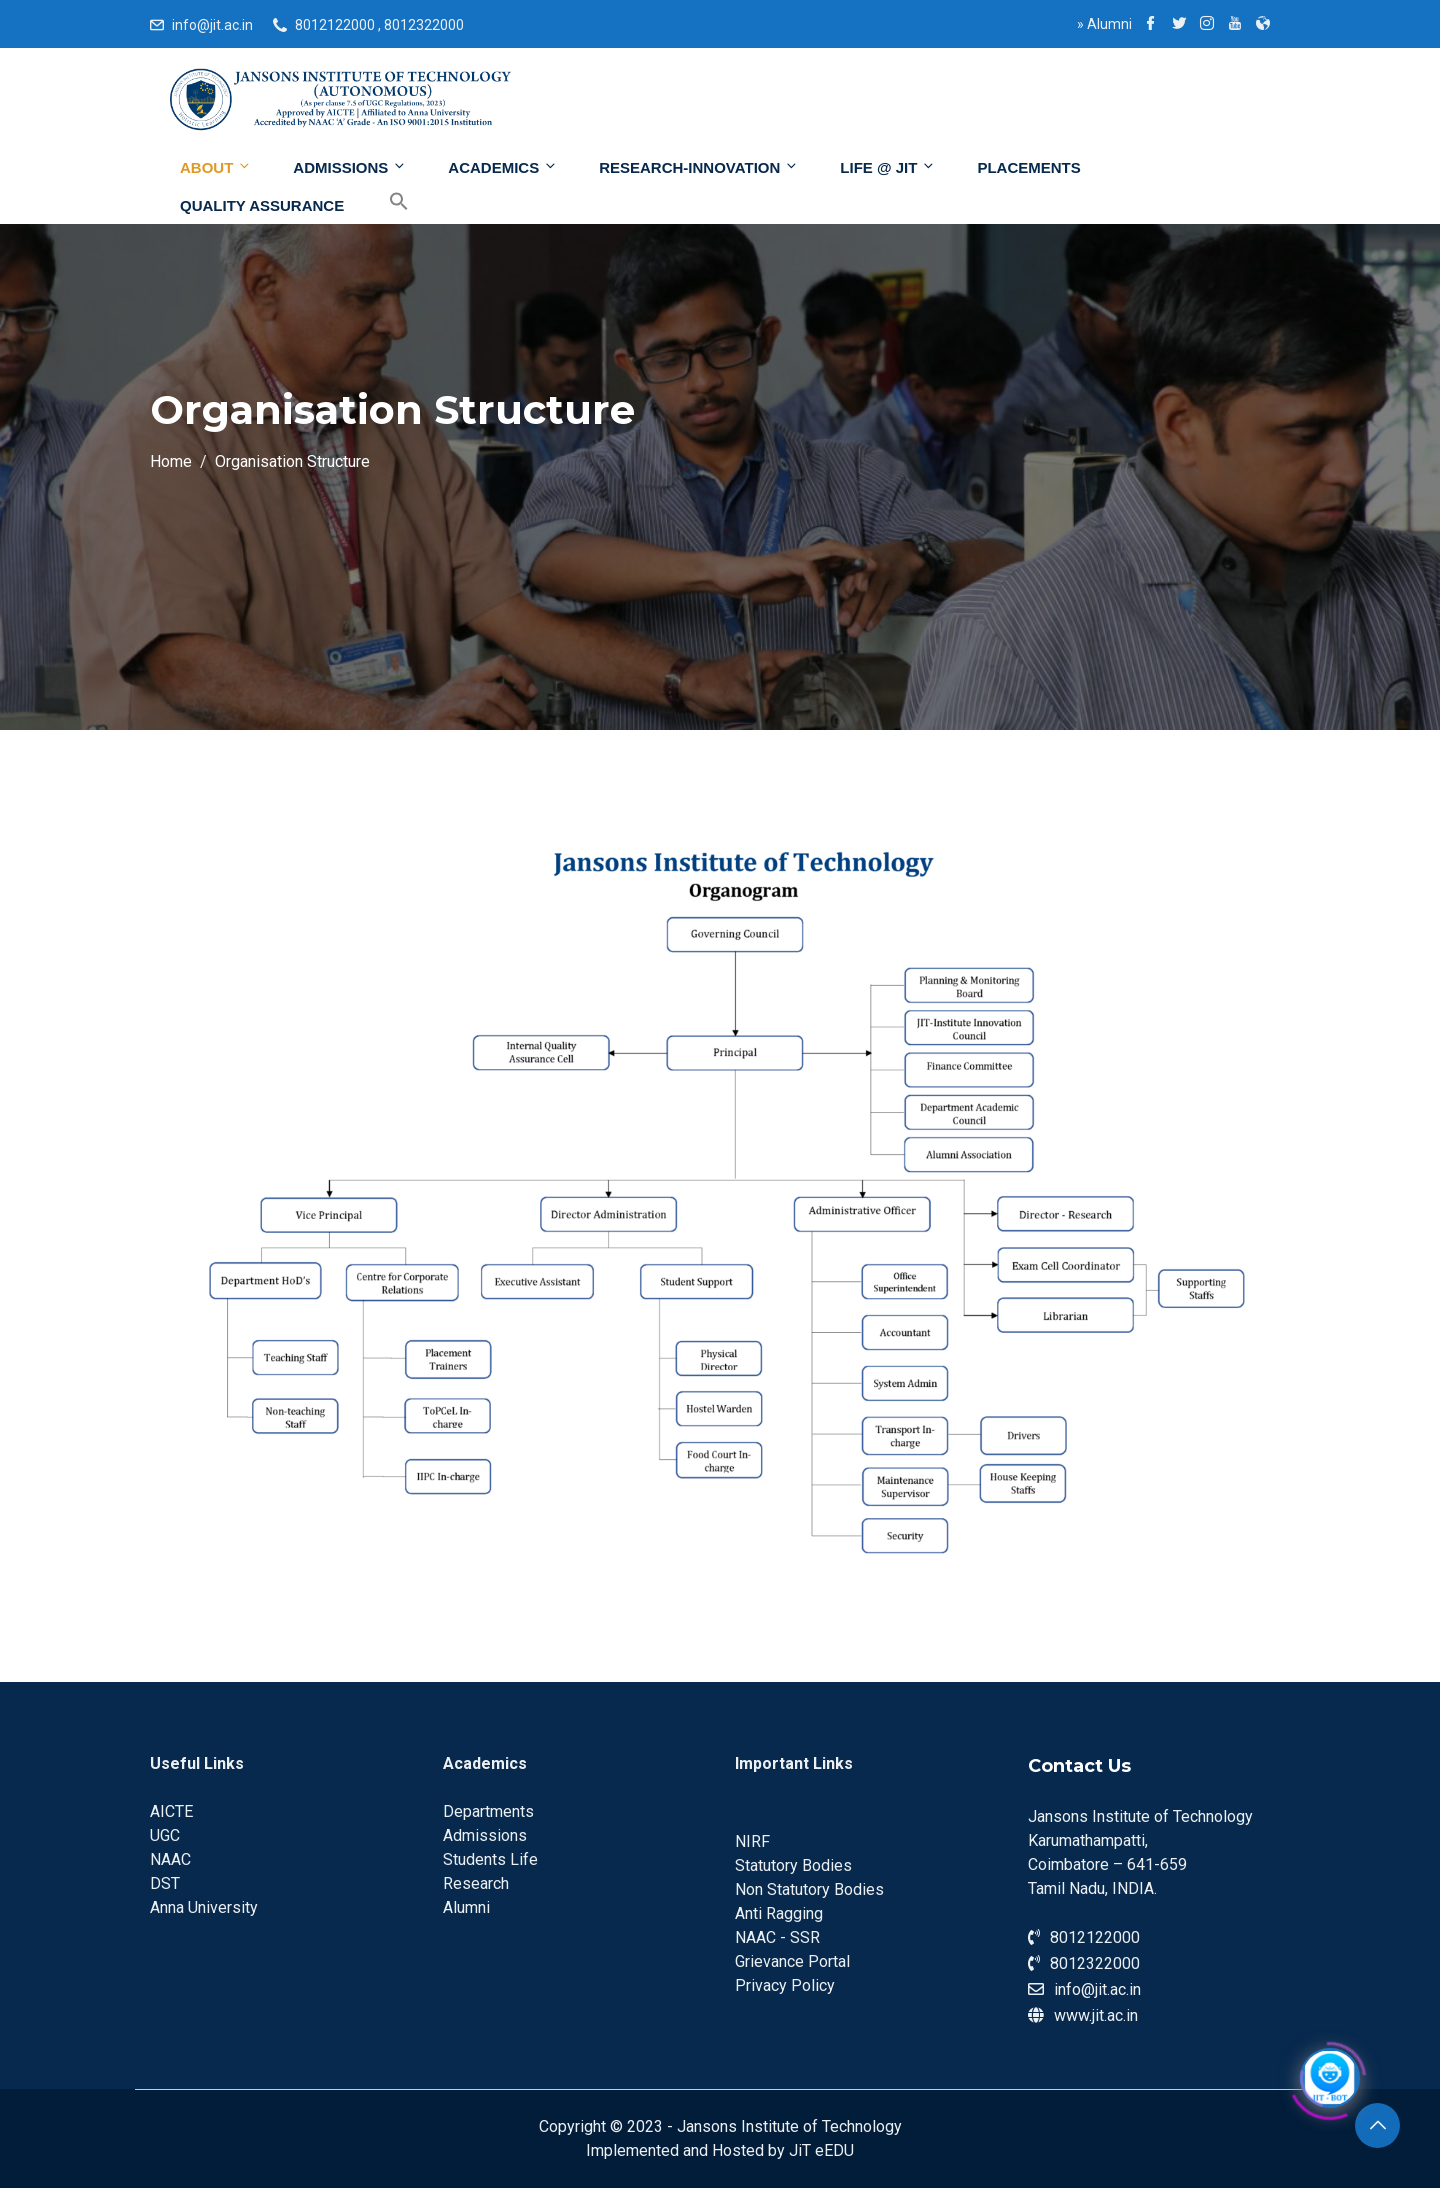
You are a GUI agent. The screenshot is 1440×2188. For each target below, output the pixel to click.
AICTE (171, 1811)
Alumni (1104, 24)
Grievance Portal (792, 1961)
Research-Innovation (699, 167)
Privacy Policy (785, 1985)
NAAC (170, 1859)
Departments (488, 1811)
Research (476, 1883)
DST (165, 1883)
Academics (503, 167)
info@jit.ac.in (212, 25)
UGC (165, 1835)
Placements (1028, 167)
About (216, 167)
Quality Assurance (262, 205)
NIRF (752, 1841)
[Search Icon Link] (384, 202)
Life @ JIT (888, 167)
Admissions (350, 167)
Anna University (204, 1907)
